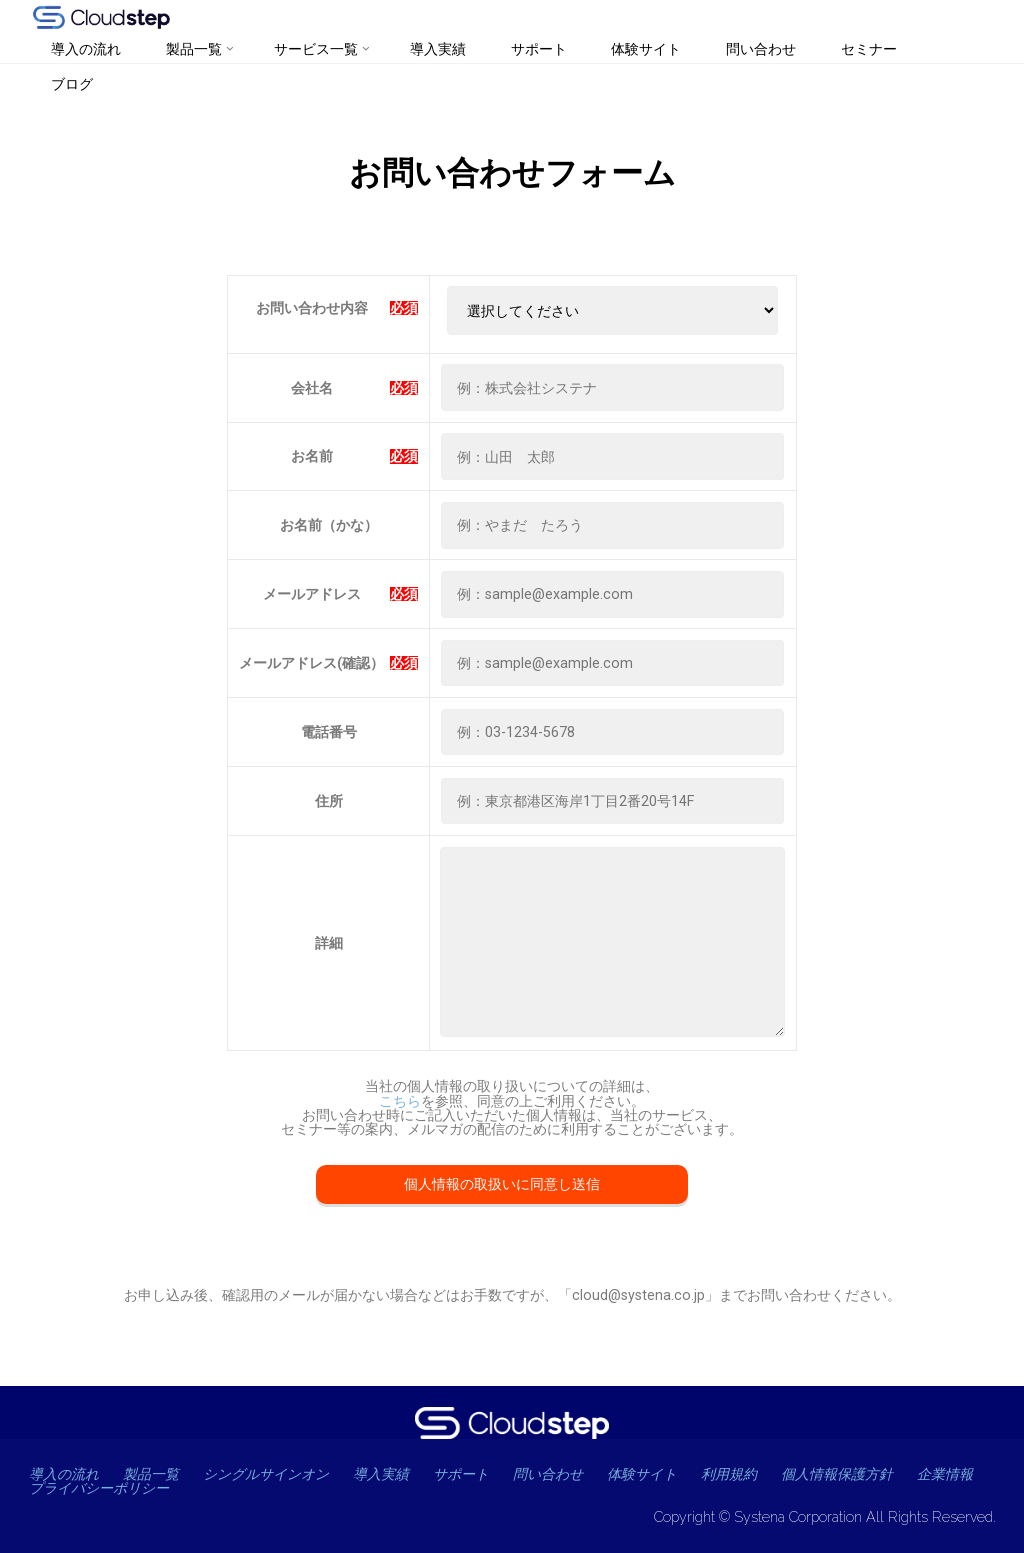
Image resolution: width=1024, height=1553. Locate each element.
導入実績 (392, 1474)
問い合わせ (564, 1474)
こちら (400, 1101)
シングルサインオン (272, 1474)
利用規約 (750, 1474)
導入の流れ (65, 1474)
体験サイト (661, 1474)
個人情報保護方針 (859, 1474)
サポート (474, 1474)
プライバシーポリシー (183, 1488)
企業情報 (57, 1488)
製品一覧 (153, 1474)
